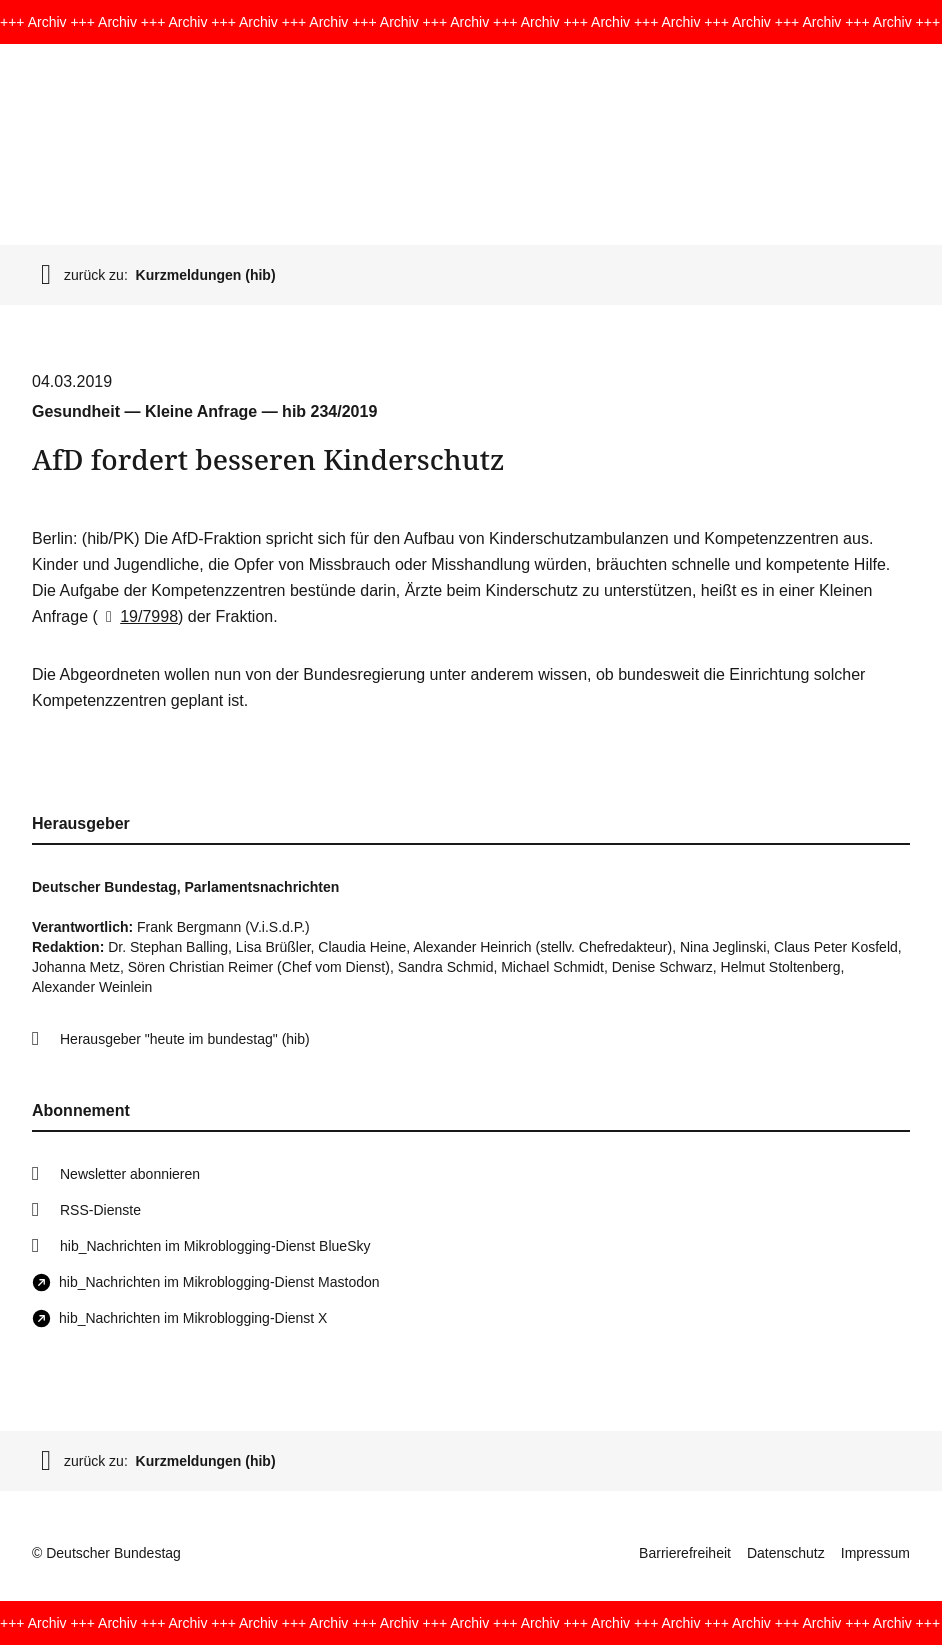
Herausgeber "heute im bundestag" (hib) (185, 1039)
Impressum (875, 1553)
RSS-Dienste (100, 1210)
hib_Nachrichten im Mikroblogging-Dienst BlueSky (215, 1246)
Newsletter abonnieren (130, 1174)
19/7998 (138, 616)
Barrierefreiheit (685, 1553)
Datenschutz (786, 1553)
